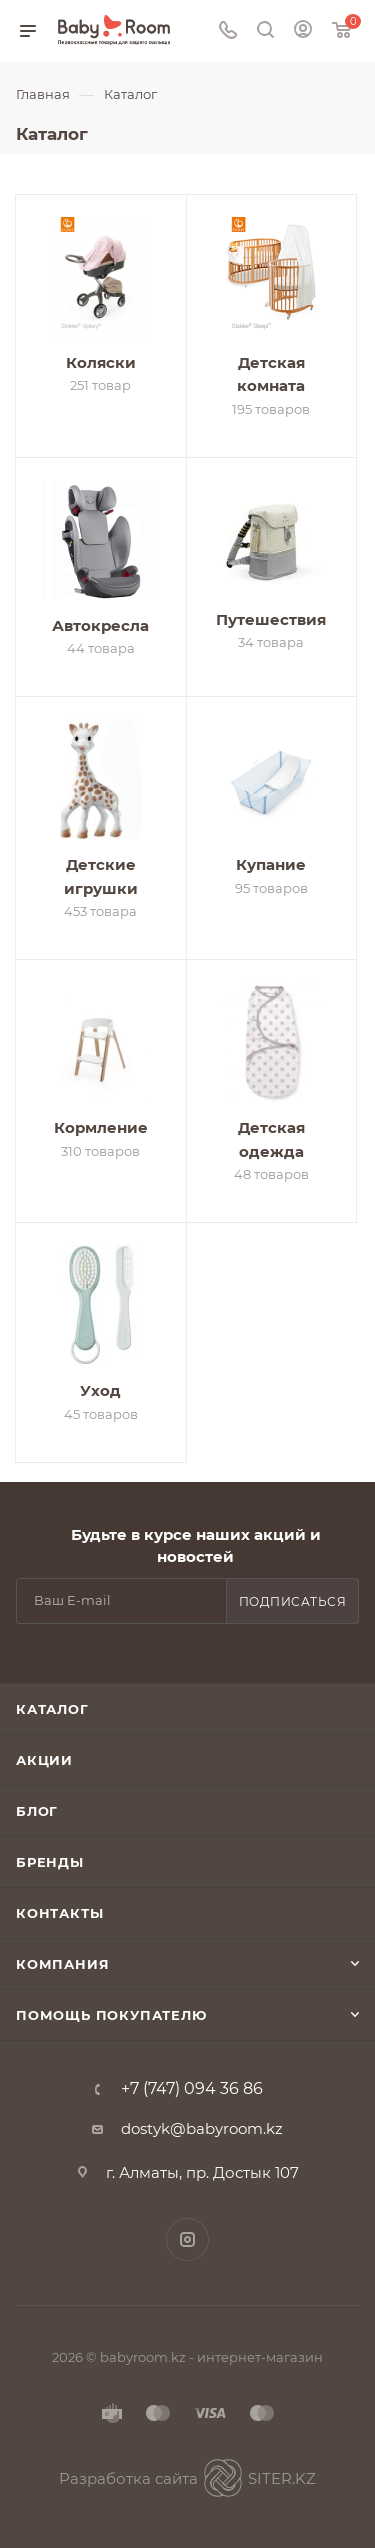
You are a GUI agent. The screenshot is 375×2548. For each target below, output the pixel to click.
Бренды (50, 1862)
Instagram (187, 2239)
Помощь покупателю (111, 2015)
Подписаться (293, 1601)
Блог (37, 1811)
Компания (62, 1964)
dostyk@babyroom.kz (202, 2128)
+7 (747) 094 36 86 (192, 2089)
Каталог (52, 1709)
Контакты (59, 1913)
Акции (44, 1760)
